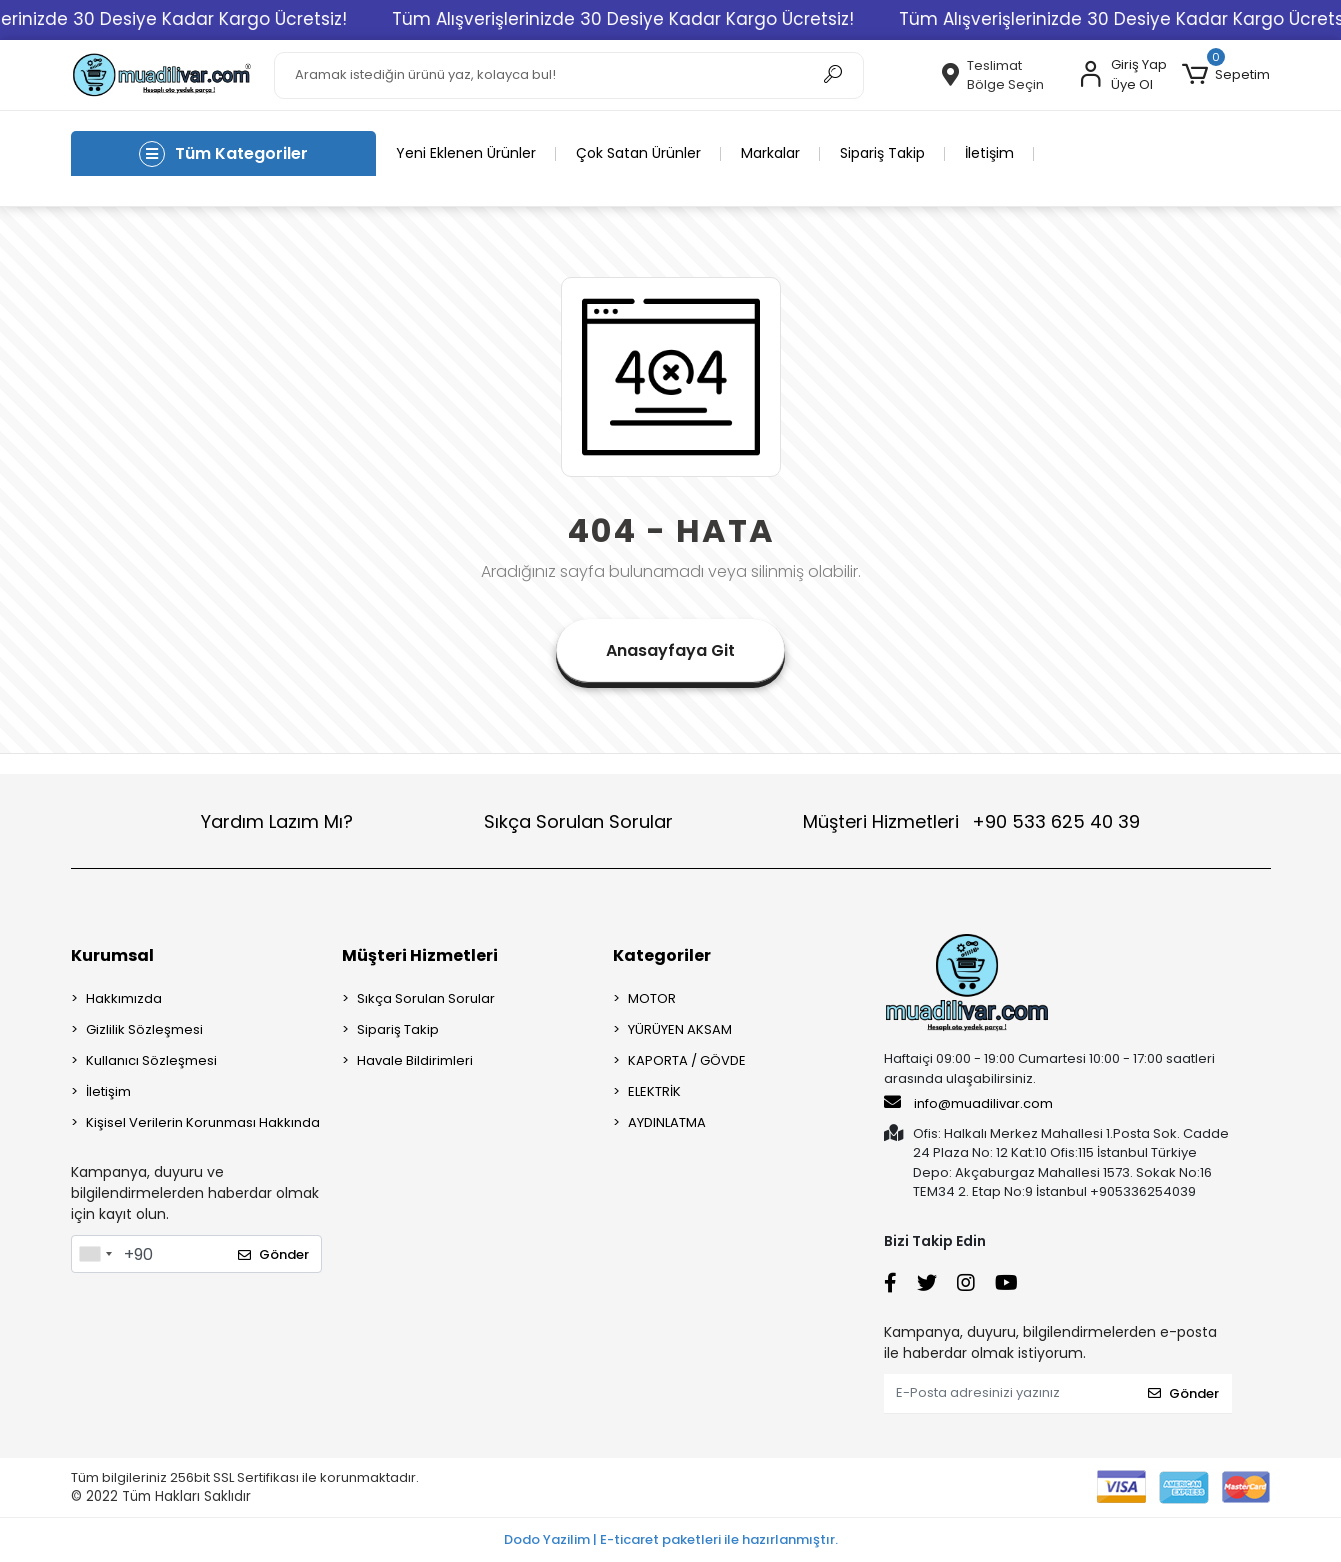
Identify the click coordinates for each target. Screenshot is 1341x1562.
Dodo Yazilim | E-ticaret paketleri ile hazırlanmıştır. (671, 1539)
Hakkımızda (124, 998)
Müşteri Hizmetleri (971, 821)
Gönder (273, 1254)
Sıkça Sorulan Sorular (578, 821)
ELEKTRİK (654, 1091)
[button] (1226, 75)
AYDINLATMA (667, 1122)
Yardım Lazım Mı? (277, 821)
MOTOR (652, 998)
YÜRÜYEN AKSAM (680, 1029)
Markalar (770, 153)
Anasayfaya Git (670, 650)
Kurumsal (112, 955)
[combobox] (95, 1254)
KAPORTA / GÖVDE (687, 1060)
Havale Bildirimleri (415, 1060)
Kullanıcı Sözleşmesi (151, 1060)
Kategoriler (662, 955)
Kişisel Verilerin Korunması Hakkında (203, 1122)
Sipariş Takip (882, 153)
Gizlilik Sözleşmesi (144, 1029)
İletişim (989, 153)
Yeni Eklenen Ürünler (466, 153)
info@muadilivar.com (968, 1103)
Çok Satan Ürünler (638, 153)
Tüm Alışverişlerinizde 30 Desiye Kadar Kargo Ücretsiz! (660, 19)
